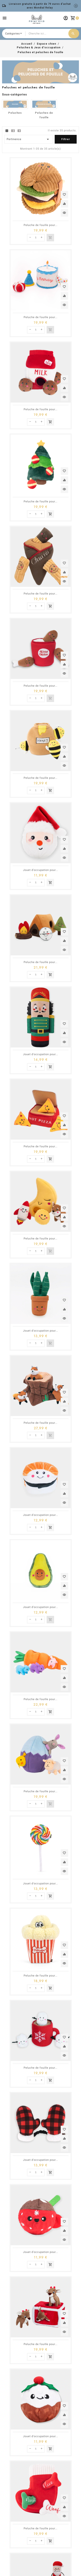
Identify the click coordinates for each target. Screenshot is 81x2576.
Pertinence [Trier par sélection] (28, 139)
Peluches (15, 112)
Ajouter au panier (50, 422)
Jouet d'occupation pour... (40, 870)
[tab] (6, 131)
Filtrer (65, 139)
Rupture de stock (50, 237)
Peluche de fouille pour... (40, 225)
